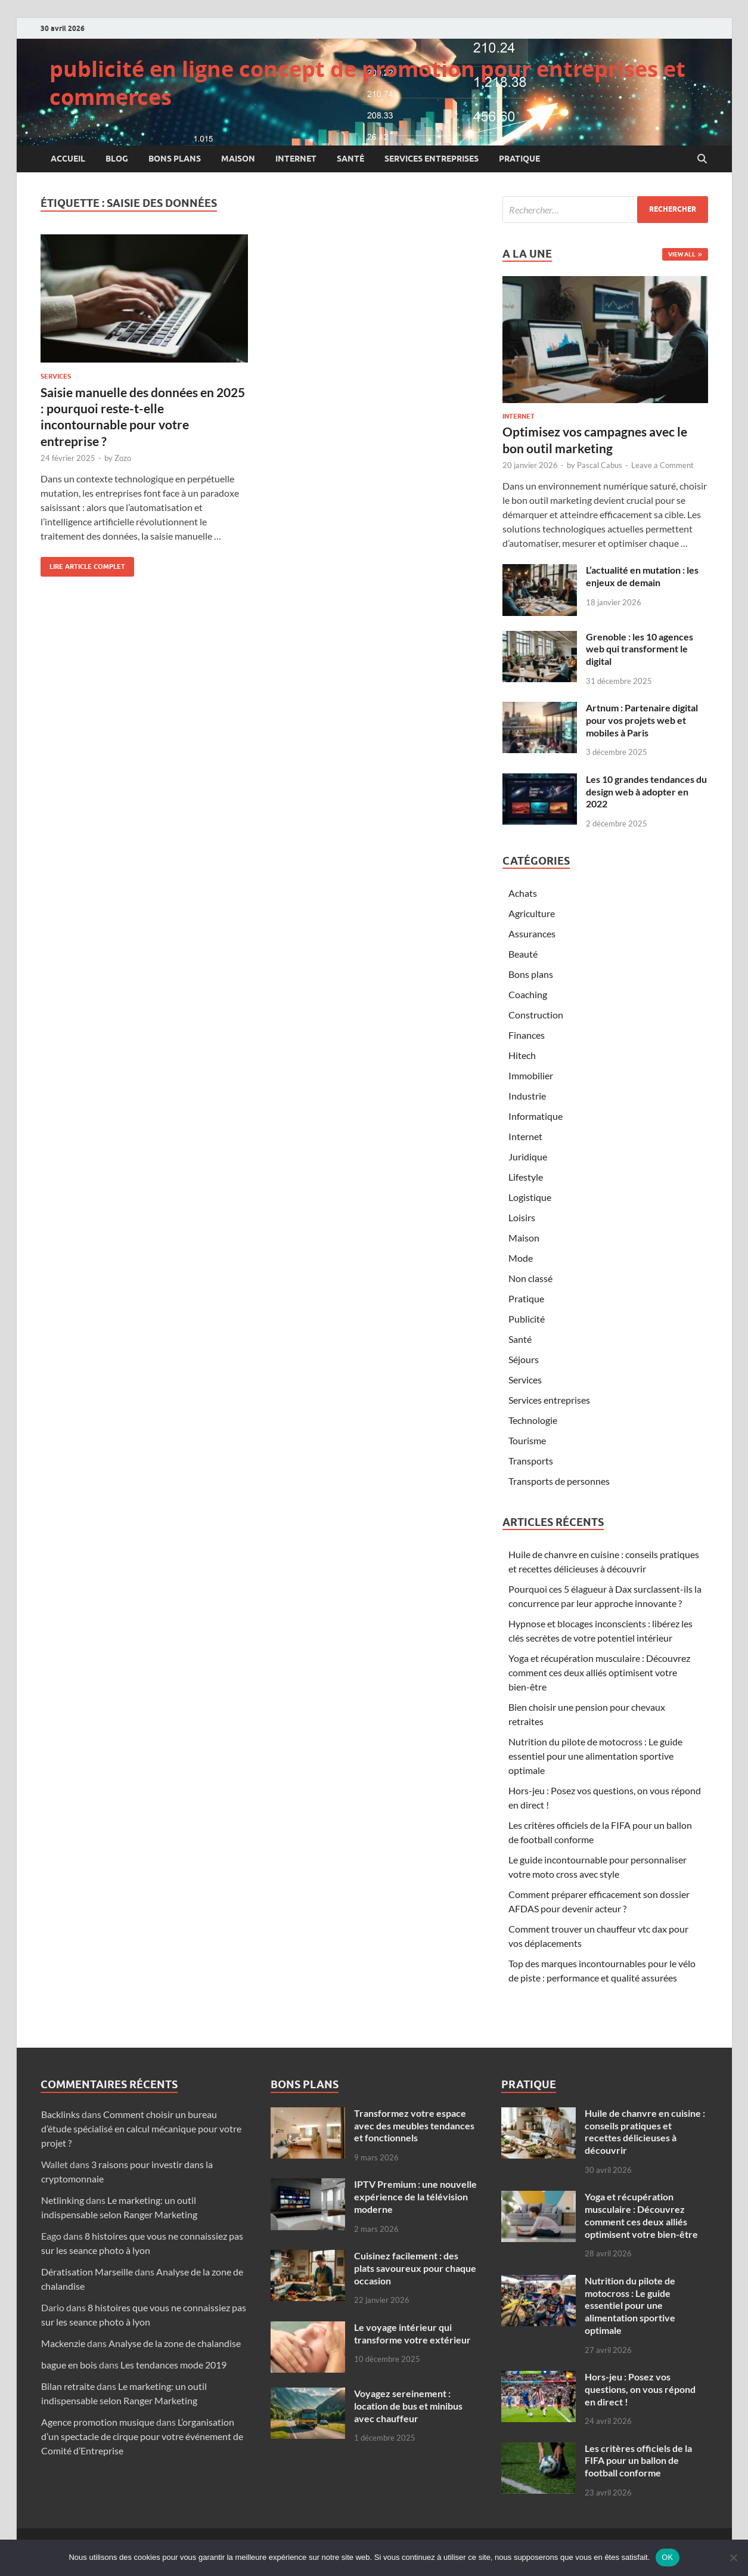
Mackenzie (63, 2343)
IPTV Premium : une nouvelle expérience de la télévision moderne (415, 2196)
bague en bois (69, 2364)
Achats (522, 893)
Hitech (522, 1055)
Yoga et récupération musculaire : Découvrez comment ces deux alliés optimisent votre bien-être (599, 1672)
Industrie (527, 1095)
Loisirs (521, 1217)
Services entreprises (431, 158)
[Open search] (702, 159)
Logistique (529, 1197)
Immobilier (530, 1075)
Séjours (523, 1359)
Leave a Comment (662, 465)
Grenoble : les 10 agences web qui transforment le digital (639, 649)
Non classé (530, 1278)
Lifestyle (525, 1176)
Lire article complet (83, 564)
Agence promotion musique (97, 2422)
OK (667, 2557)
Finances (526, 1035)
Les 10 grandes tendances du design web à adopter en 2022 (646, 791)
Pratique (519, 158)
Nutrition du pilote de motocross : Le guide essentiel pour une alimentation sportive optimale (595, 1756)
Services (56, 376)
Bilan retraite (68, 2386)
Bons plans (174, 158)
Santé (350, 158)
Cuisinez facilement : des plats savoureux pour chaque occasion (415, 2268)
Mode (520, 1258)
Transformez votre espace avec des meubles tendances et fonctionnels (414, 2125)
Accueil (68, 158)
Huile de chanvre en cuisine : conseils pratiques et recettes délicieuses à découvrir (645, 2131)
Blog (116, 158)
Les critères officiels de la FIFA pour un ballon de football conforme (638, 2460)
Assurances (531, 933)
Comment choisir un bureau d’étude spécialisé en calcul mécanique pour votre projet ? (141, 2128)
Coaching (527, 994)
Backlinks (60, 2114)
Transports (530, 1460)
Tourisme (527, 1440)
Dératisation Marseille (87, 2271)
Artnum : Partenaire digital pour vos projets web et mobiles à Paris (642, 720)
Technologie (532, 1420)
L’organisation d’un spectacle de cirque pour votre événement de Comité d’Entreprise (142, 2436)
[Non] (733, 2557)
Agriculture (531, 913)
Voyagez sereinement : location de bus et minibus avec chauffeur (408, 2406)
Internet (295, 158)
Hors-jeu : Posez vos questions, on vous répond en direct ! (640, 2389)
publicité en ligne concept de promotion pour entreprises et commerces (367, 83)
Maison (238, 158)
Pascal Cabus (599, 465)
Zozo (122, 458)
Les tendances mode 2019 (173, 2364)
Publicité (526, 1318)
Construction (535, 1014)
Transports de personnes (559, 1481)
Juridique (527, 1156)
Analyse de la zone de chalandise (174, 2343)
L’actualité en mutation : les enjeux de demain (642, 576)
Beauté (523, 953)
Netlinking (62, 2200)
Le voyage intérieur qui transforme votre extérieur (412, 2333)
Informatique (535, 1116)
